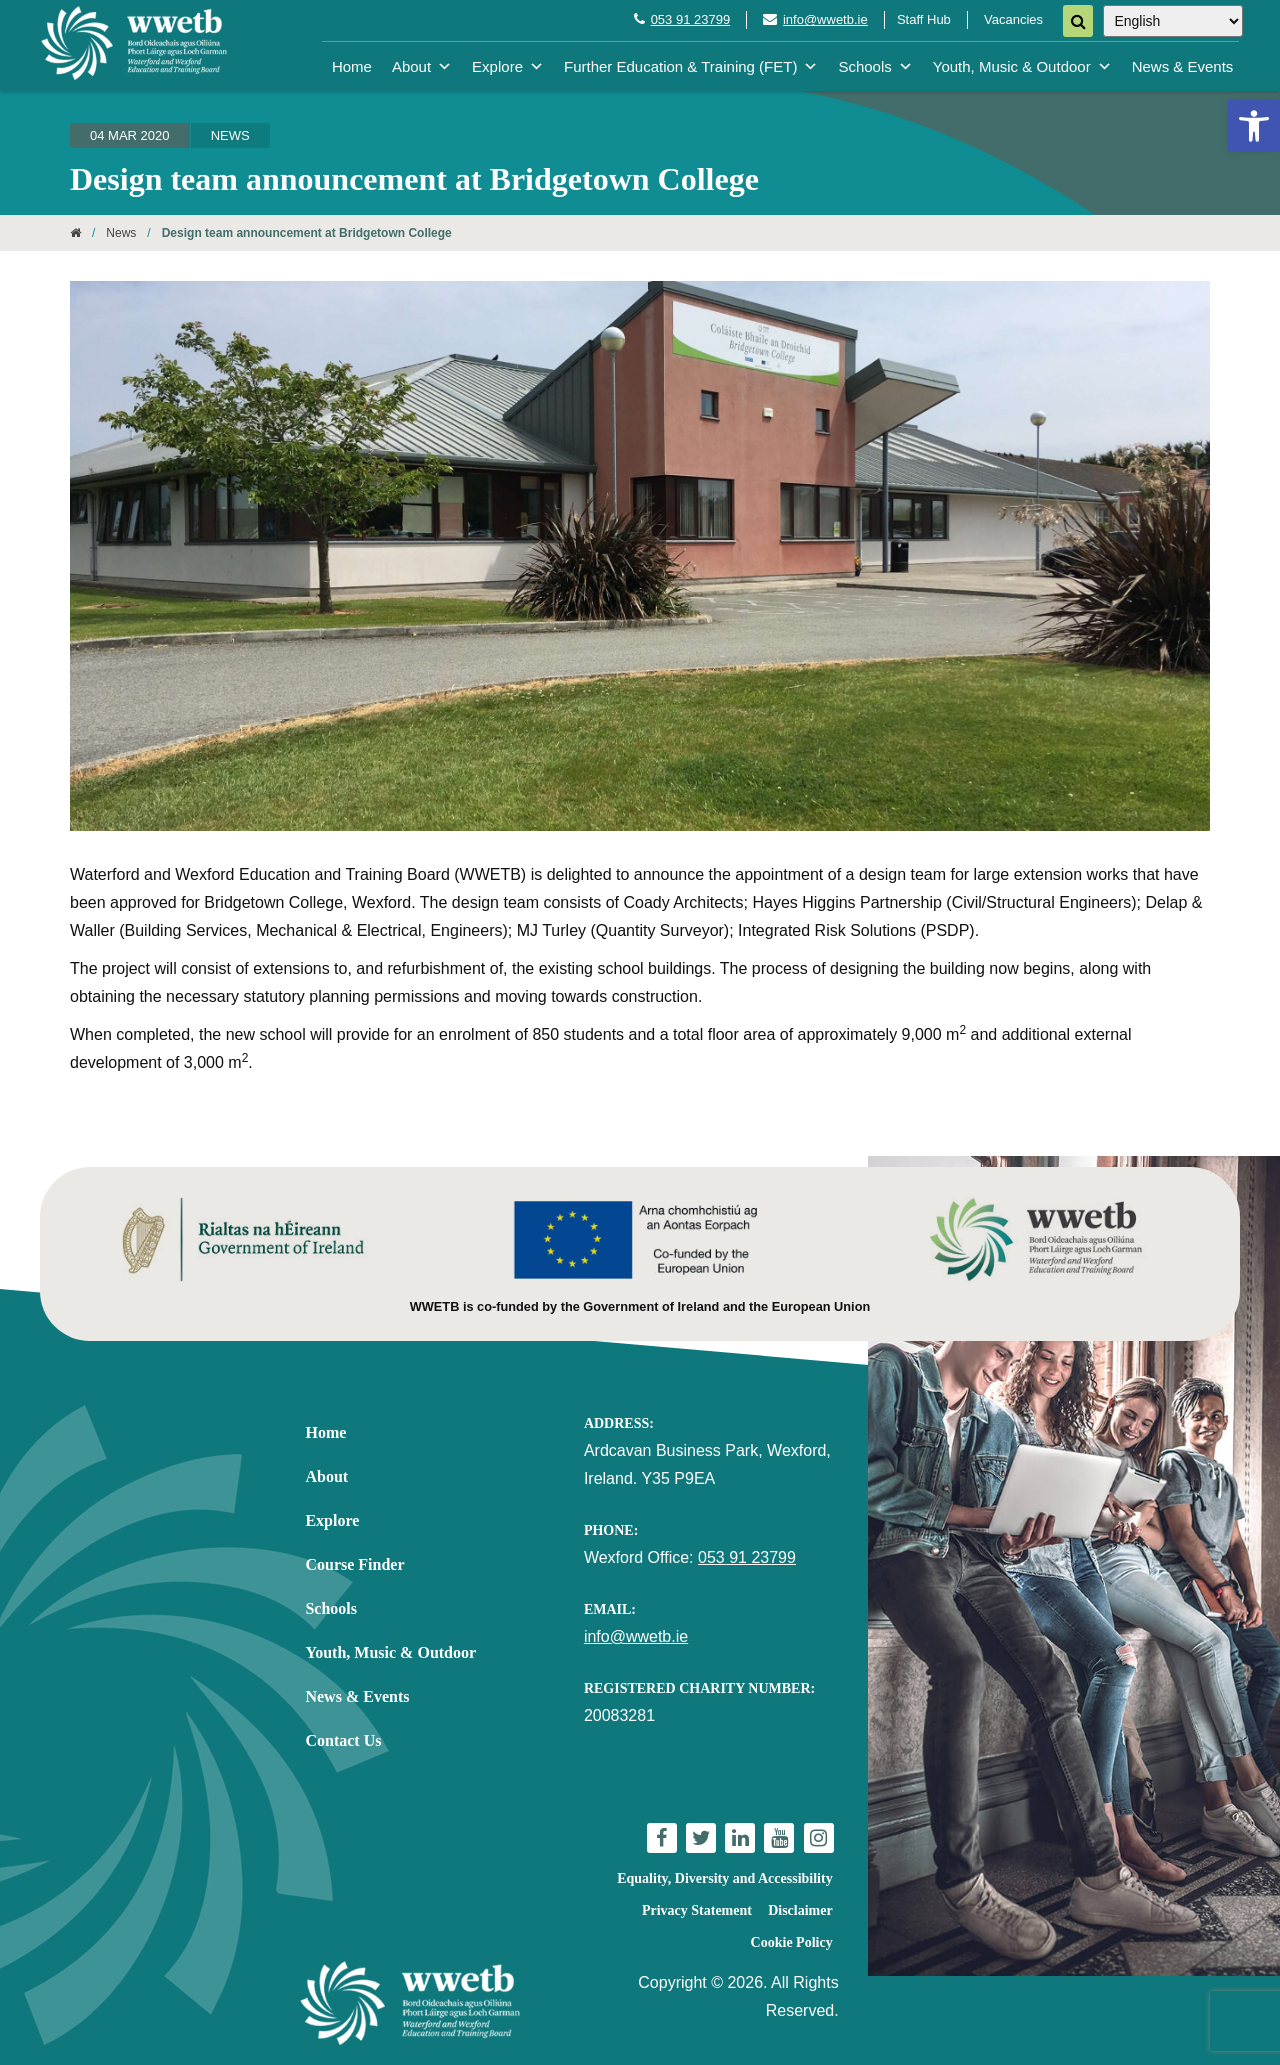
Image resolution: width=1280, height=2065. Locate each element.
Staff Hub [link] (924, 19)
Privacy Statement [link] (697, 1910)
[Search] (1078, 21)
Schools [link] (875, 66)
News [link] (230, 135)
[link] (1254, 126)
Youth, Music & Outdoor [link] (1022, 66)
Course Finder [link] (354, 1564)
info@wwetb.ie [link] (825, 19)
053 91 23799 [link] (691, 19)
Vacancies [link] (1013, 19)
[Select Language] (1173, 21)
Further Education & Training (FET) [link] (691, 66)
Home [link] (352, 66)
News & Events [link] (1183, 66)
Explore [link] (508, 66)
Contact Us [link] (343, 1740)
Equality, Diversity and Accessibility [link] (724, 1878)
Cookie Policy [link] (792, 1942)
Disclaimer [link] (800, 1910)
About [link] (422, 66)
